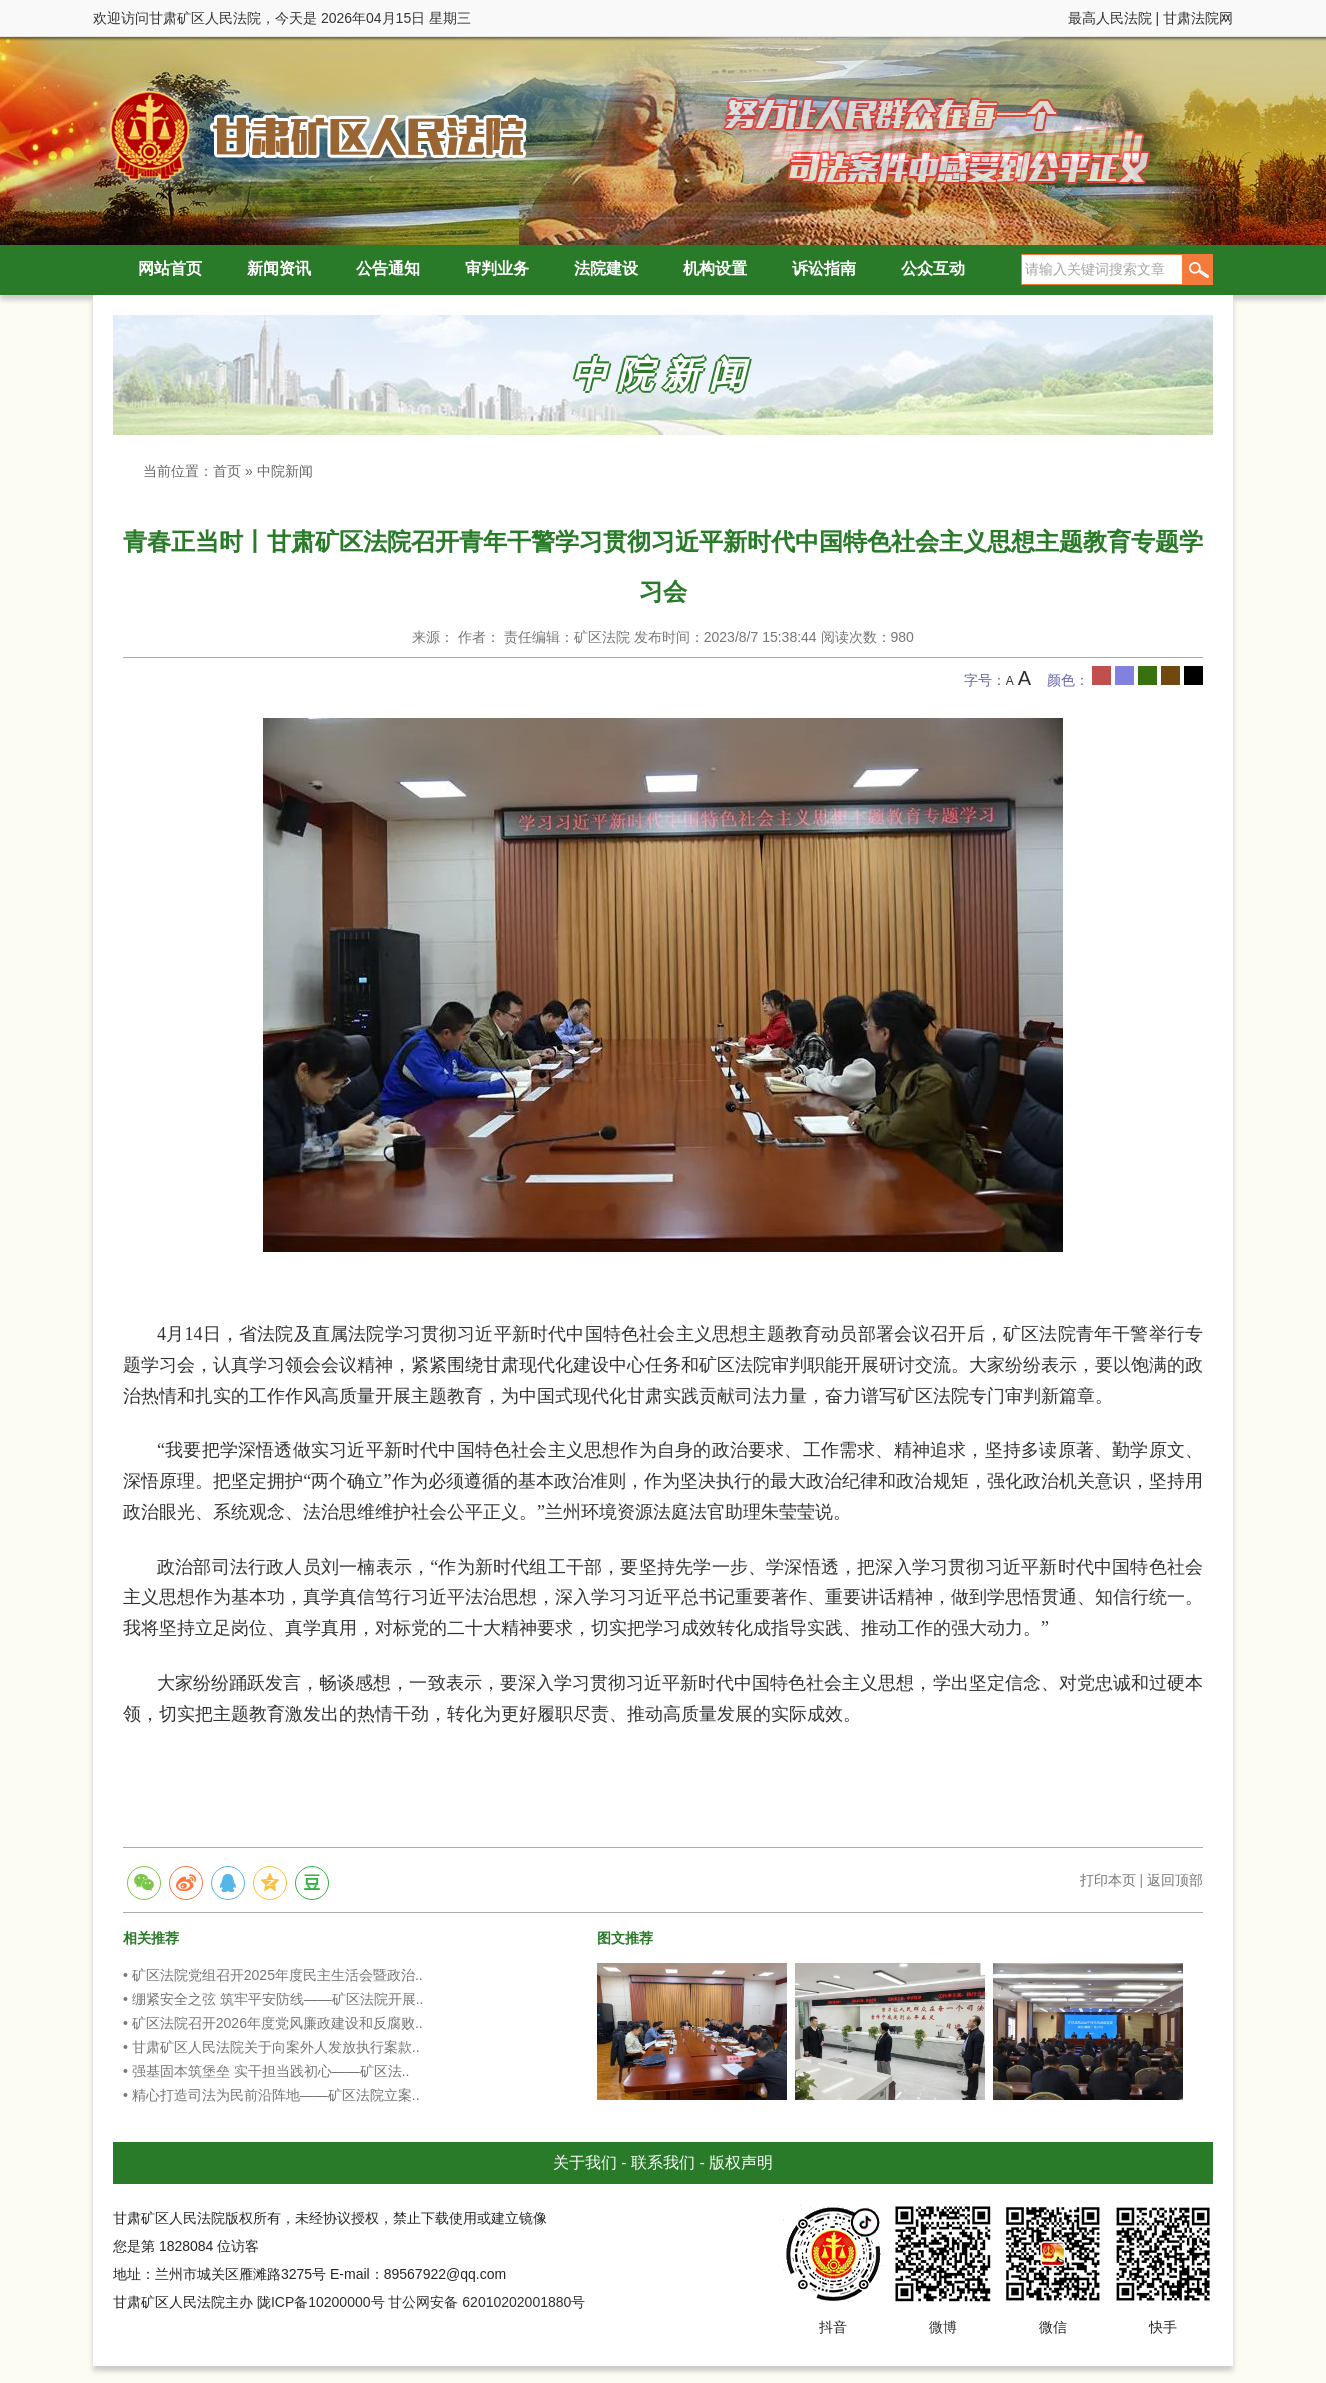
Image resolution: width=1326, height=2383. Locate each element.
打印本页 (1108, 1880)
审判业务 (497, 268)
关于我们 (585, 2162)
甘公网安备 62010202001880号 (486, 2302)
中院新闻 (285, 471)
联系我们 (663, 2162)
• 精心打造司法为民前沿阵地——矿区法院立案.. (271, 2095)
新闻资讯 (279, 268)
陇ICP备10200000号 (321, 2302)
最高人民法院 (1110, 18)
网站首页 (170, 268)
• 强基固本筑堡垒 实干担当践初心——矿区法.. (266, 2071)
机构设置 (715, 268)
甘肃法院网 (1198, 18)
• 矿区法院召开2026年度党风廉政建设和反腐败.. (273, 2023)
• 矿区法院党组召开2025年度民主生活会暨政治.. (273, 1975)
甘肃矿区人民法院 (313, 134)
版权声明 (741, 2162)
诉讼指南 (824, 268)
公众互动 (933, 268)
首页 (227, 471)
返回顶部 (1175, 1880)
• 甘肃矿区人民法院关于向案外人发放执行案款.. (271, 2047)
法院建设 (606, 268)
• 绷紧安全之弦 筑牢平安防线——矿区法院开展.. (273, 1999)
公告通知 (388, 268)
